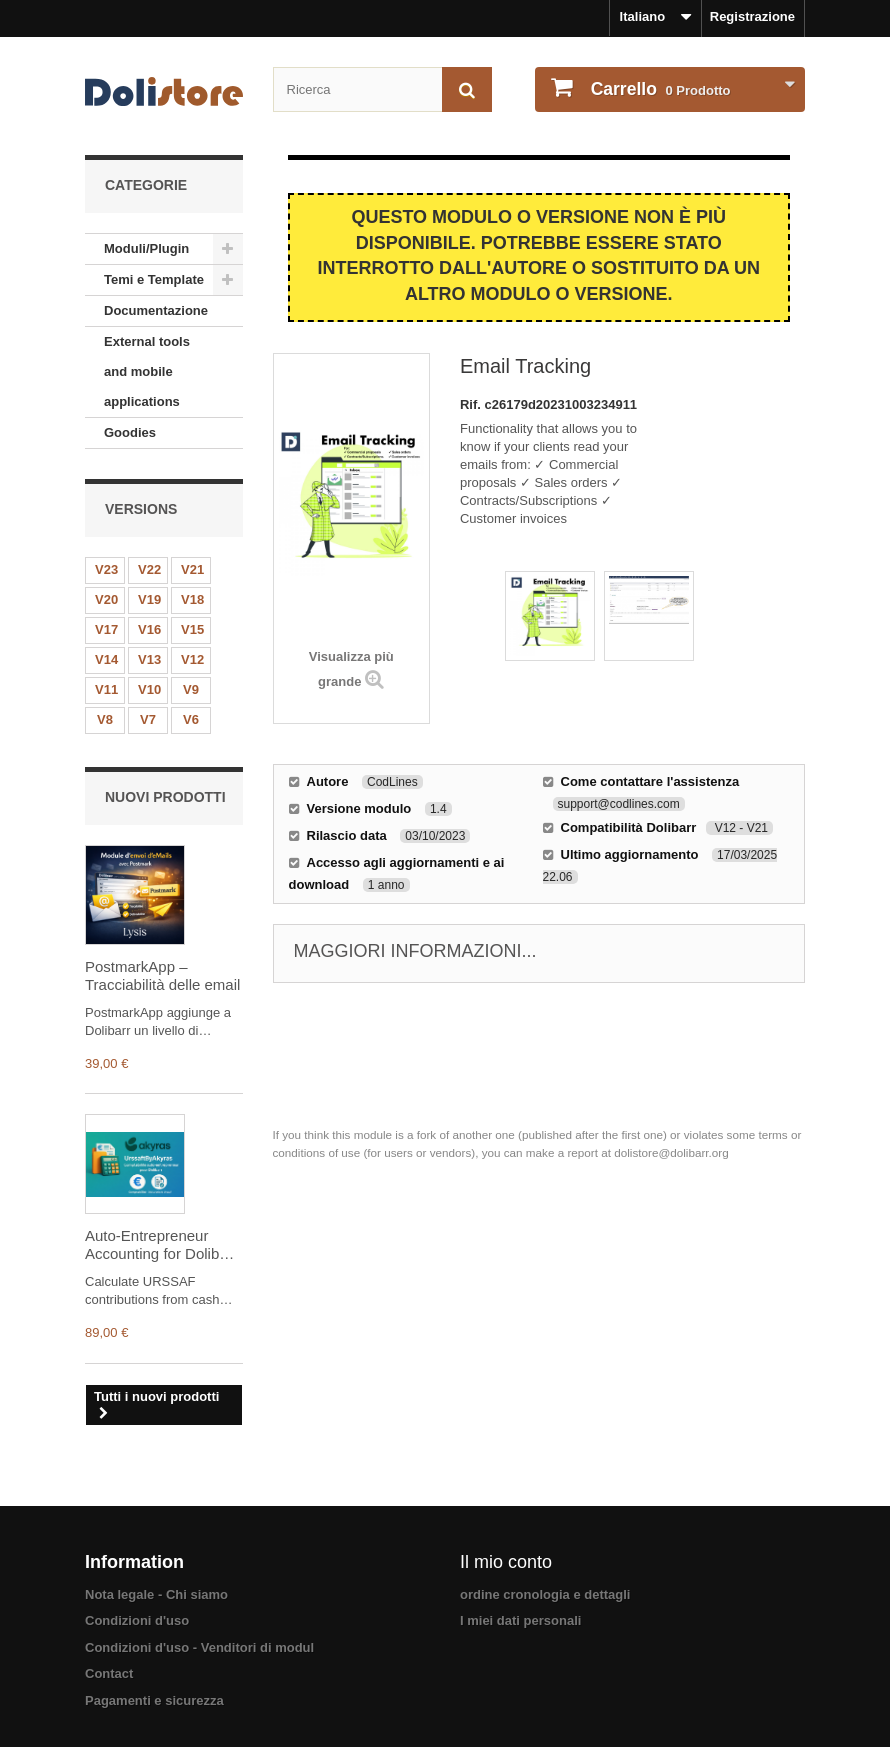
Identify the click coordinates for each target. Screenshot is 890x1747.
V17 (106, 629)
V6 (191, 719)
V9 (191, 689)
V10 (149, 689)
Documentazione (156, 310)
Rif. (472, 404)
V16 (149, 629)
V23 (106, 569)
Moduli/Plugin (146, 248)
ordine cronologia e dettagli (545, 1594)
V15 (192, 629)
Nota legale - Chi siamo (156, 1594)
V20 (106, 599)
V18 (192, 599)
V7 (148, 719)
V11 (106, 689)
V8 (105, 719)
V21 (192, 569)
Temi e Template (154, 279)
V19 (149, 599)
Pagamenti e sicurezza (154, 1700)
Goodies (130, 432)
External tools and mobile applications (147, 371)
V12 (192, 659)
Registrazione (752, 16)
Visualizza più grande (351, 669)
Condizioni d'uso (137, 1620)
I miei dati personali (520, 1620)
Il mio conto (506, 1562)
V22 (149, 569)
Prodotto (659, 89)
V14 (106, 659)
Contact (109, 1673)
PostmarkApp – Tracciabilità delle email (162, 975)
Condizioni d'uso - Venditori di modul (199, 1647)
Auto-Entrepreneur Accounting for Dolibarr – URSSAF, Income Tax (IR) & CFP (163, 1245)
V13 (149, 659)
